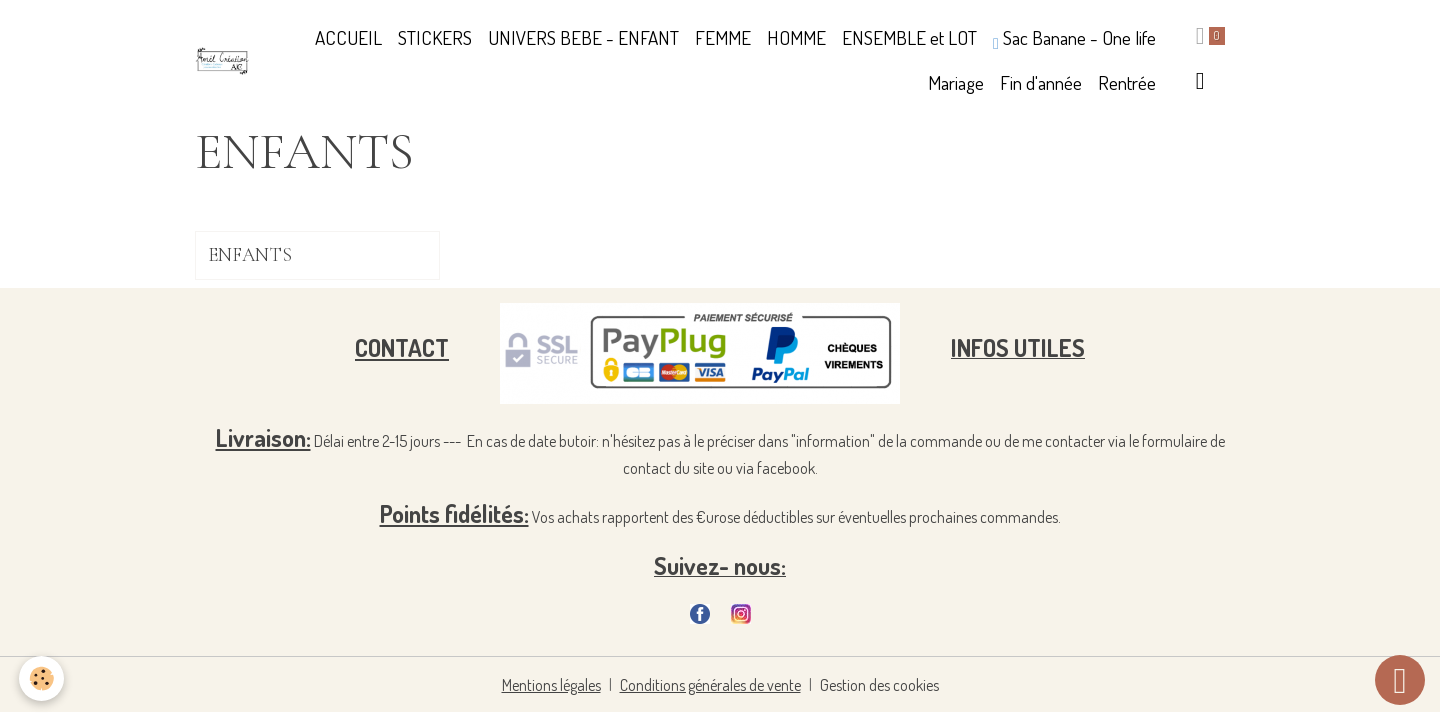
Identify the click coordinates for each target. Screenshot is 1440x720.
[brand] (222, 61)
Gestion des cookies (879, 685)
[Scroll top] (1400, 680)
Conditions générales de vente (710, 685)
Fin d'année (1041, 82)
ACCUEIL (348, 37)
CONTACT (402, 347)
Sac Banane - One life (1074, 38)
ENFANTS (250, 255)
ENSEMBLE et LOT (909, 37)
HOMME (796, 37)
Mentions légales (551, 685)
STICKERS (435, 37)
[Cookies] (42, 678)
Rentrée (1127, 82)
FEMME (723, 37)
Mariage (956, 82)
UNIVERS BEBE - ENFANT (583, 37)
